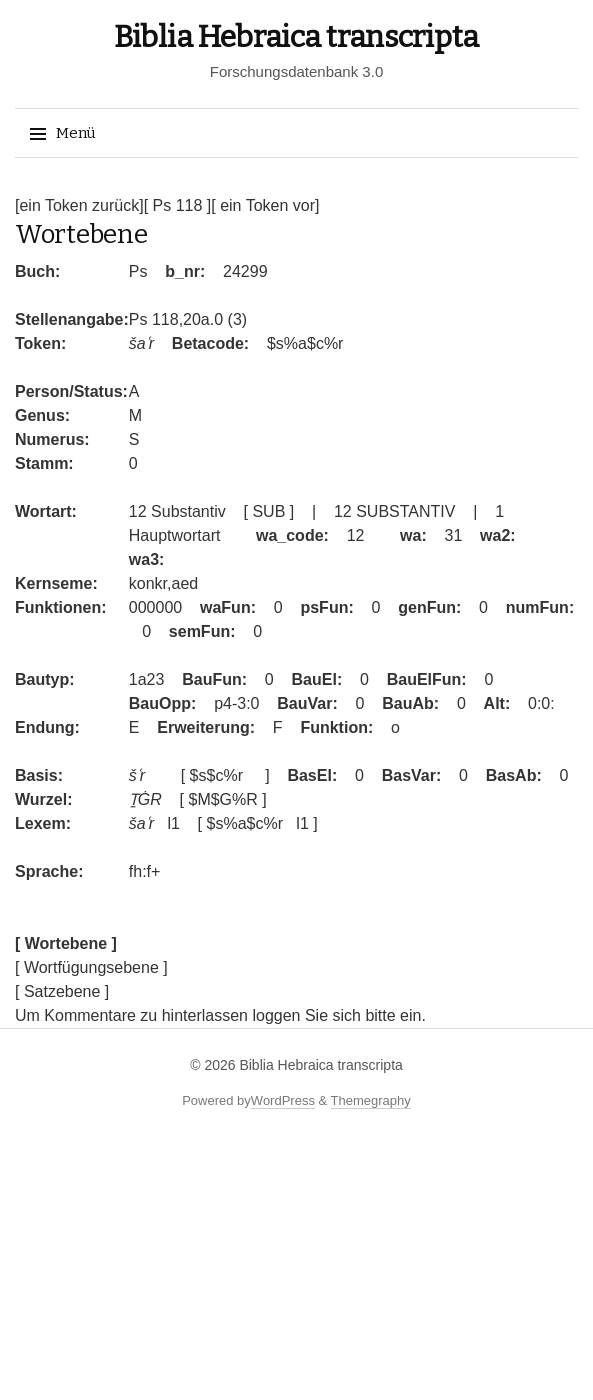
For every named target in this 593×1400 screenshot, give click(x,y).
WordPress (283, 1100)
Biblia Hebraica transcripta (296, 37)
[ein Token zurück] (79, 205)
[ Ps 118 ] (178, 205)
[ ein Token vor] (265, 205)
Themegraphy (371, 1100)
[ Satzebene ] (62, 991)
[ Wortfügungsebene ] (91, 967)
